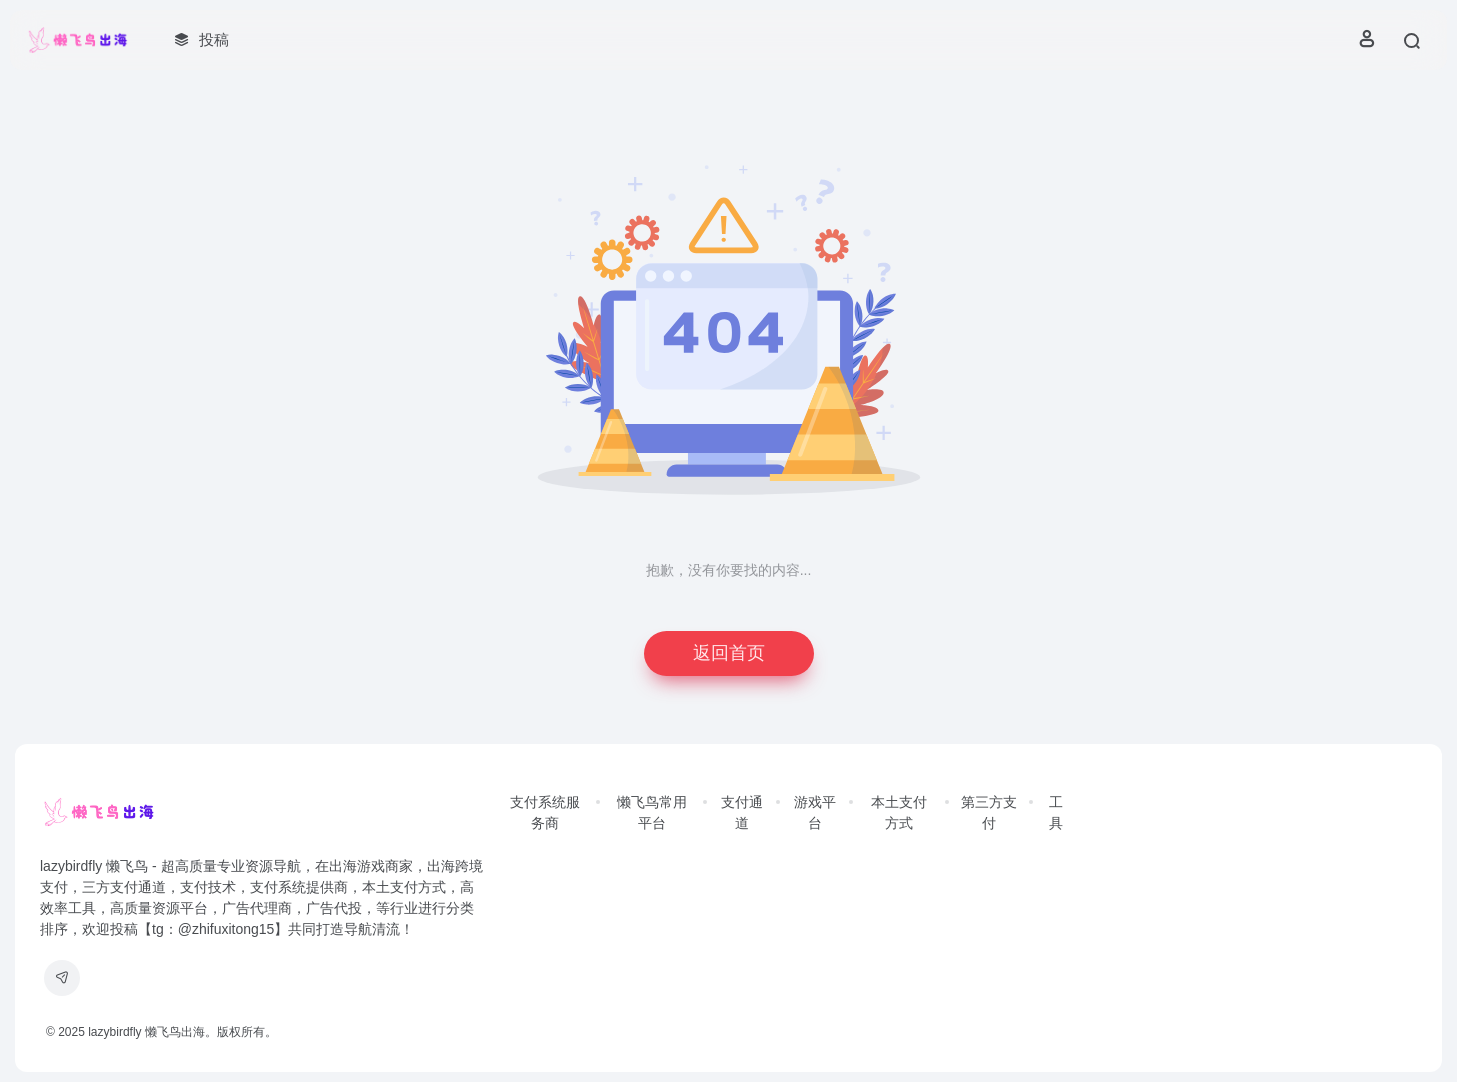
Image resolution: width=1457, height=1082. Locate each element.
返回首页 (729, 653)
